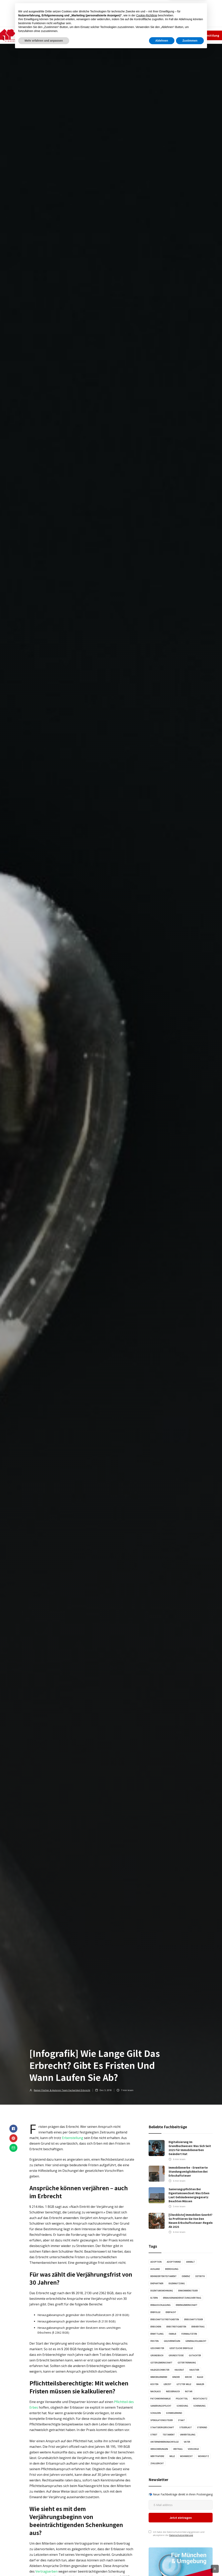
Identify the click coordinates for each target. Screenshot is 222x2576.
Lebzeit (167, 2384)
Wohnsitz (203, 2456)
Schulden (155, 2413)
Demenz (186, 2276)
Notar (188, 2391)
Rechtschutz (200, 2398)
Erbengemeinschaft (186, 2305)
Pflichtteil (182, 2398)
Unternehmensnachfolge (164, 2441)
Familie (172, 2333)
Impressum (171, 35)
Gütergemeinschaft (161, 2362)
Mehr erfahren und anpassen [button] (44, 2565)
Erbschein (155, 2326)
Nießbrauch (173, 2391)
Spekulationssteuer (161, 2420)
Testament (169, 2434)
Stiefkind (202, 2427)
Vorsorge (193, 2449)
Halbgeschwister (159, 2369)
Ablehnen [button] (161, 2565)
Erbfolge (155, 2312)
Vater (187, 2441)
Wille (172, 2456)
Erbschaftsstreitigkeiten (164, 2319)
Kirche (188, 2377)
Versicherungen (159, 2449)
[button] (57, 35)
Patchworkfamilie (160, 2398)
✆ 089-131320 (146, 35)
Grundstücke (176, 2355)
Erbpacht (171, 2312)
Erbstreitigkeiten (176, 2326)
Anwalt (190, 2261)
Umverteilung (187, 2434)
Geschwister (157, 2348)
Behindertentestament (163, 2276)
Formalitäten (189, 2333)
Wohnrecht (186, 2456)
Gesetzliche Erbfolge (181, 2348)
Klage (200, 2377)
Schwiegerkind (174, 2413)
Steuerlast (185, 2427)
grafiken (110, 35)
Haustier (194, 2369)
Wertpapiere (157, 2456)
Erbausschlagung (160, 2305)
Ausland (155, 2269)
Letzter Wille (184, 2384)
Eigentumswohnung (161, 2290)
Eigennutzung (177, 2283)
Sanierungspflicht (160, 2405)
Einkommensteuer (188, 2290)
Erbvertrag (198, 2326)
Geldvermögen (172, 2341)
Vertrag (178, 2449)
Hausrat (179, 2369)
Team (158, 35)
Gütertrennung (187, 2362)
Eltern (154, 2297)
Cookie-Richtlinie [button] (146, 2539)
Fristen (154, 2341)
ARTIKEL (77, 35)
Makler (200, 2384)
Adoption (156, 2261)
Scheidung (182, 2405)
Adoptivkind (174, 2261)
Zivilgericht (157, 2463)
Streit (153, 2434)
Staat (181, 2420)
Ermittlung (157, 2333)
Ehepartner (156, 2283)
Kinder (176, 2377)
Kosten (154, 2384)
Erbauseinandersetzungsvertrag (182, 2297)
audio (93, 35)
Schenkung (199, 2405)
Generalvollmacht (195, 2341)
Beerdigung (171, 2269)
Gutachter (195, 2355)
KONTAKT (129, 35)
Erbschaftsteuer (193, 2319)
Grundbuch (156, 2355)
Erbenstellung (72, 2138)
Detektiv (200, 2276)
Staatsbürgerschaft (162, 2427)
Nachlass (155, 2391)
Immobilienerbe (158, 2377)
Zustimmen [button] (189, 2565)
